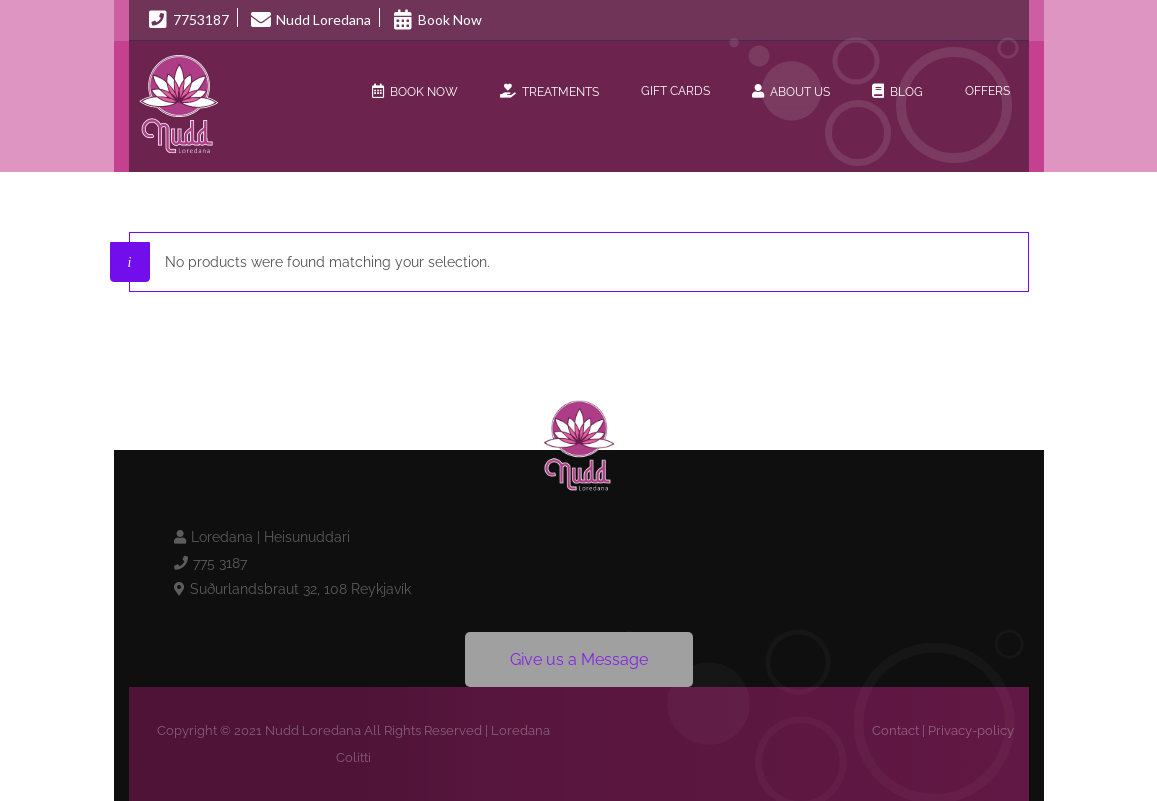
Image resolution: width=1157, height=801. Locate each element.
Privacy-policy (971, 730)
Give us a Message (579, 659)
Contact (895, 730)
